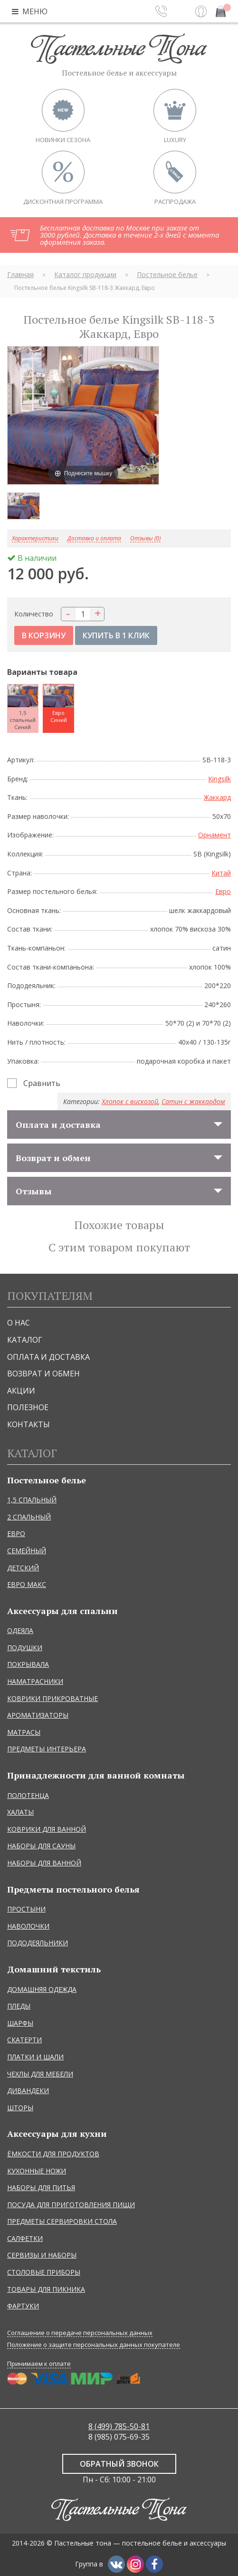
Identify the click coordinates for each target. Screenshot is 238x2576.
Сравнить (41, 1083)
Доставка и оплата (94, 538)
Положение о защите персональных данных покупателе (93, 2345)
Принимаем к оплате (39, 2363)
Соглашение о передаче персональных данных (79, 2333)
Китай (221, 872)
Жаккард (217, 797)
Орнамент (214, 834)
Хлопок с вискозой (130, 1101)
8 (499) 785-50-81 (119, 2426)
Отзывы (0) (145, 538)
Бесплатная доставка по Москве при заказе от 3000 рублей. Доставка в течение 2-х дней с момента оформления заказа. (129, 235)
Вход (201, 11)
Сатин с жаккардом (193, 1101)
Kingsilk (219, 778)
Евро (223, 891)
